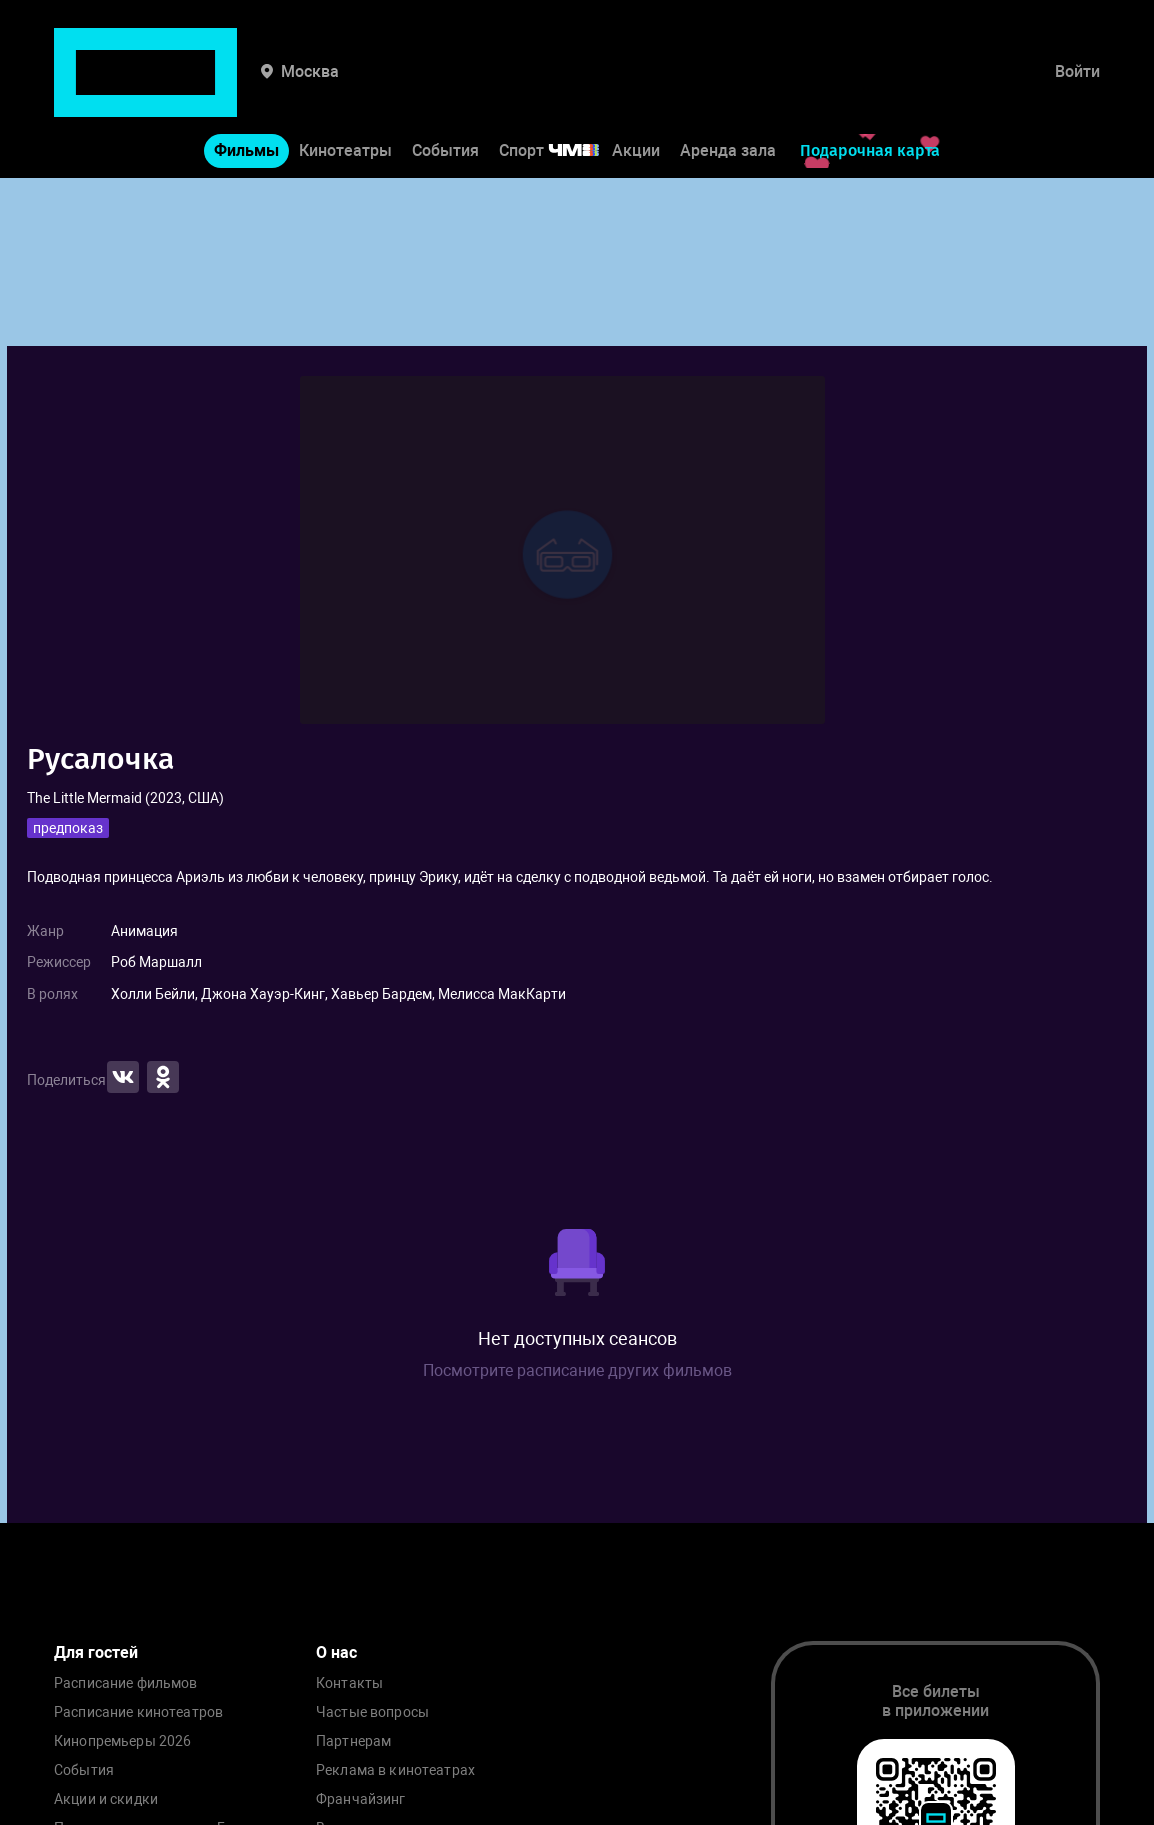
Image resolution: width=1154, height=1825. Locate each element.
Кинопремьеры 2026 (122, 1741)
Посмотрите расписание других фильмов (577, 1370)
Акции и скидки (106, 1799)
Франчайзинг (361, 1799)
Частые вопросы (372, 1712)
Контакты (349, 1683)
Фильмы (246, 88)
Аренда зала (728, 88)
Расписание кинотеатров (138, 1712)
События (445, 88)
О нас (336, 1652)
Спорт (562, 88)
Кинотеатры (345, 88)
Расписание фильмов (126, 1683)
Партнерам (353, 1741)
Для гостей (96, 1652)
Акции (636, 88)
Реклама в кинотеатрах (395, 1770)
